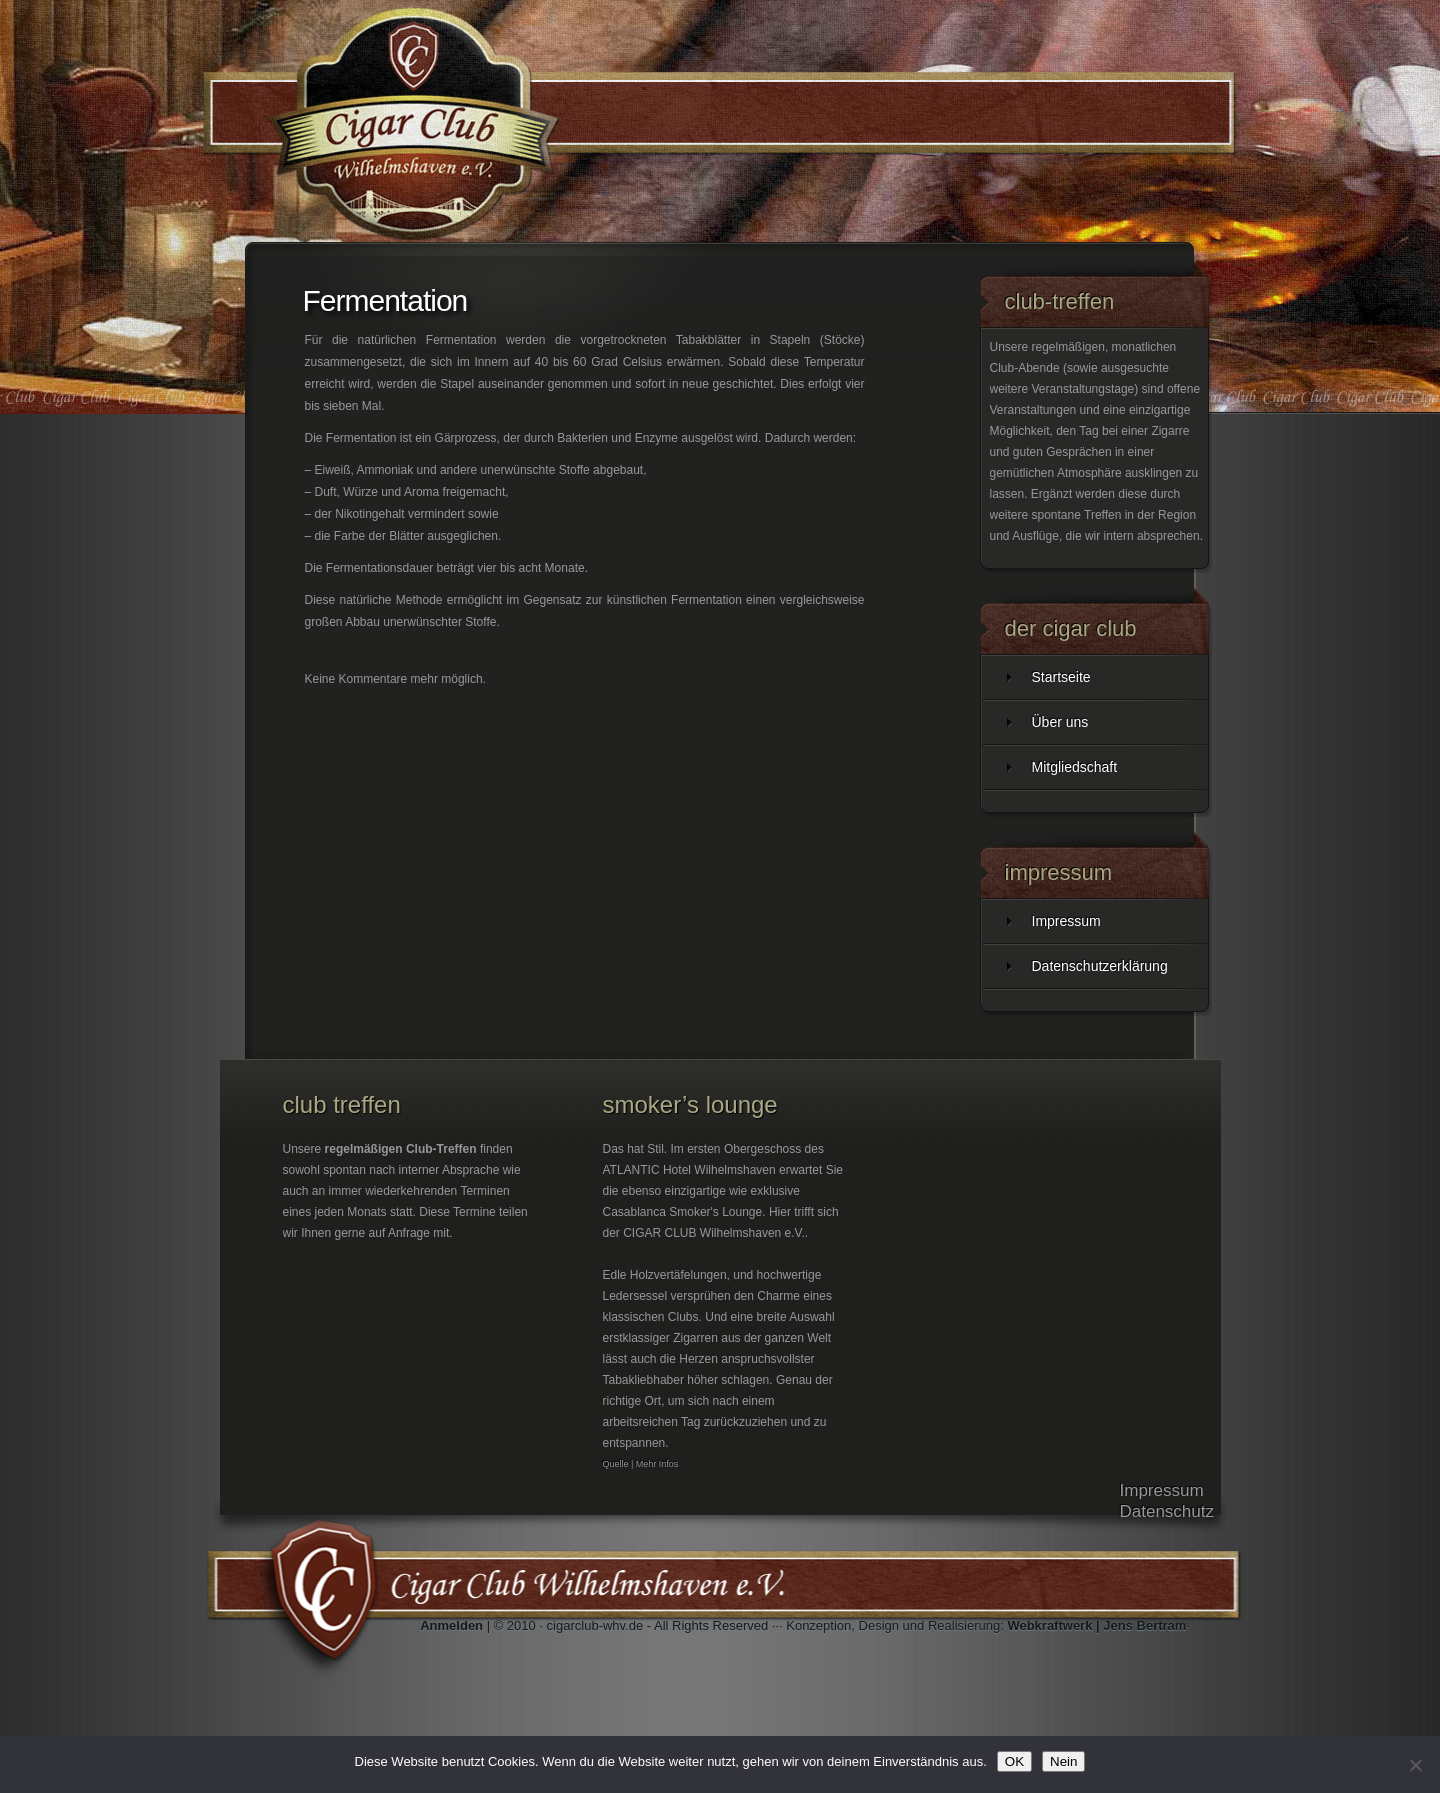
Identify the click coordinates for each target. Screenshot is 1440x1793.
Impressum (1066, 921)
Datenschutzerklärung (1100, 966)
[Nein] (1415, 1765)
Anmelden (451, 1625)
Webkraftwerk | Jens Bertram (1096, 1625)
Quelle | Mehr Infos (641, 1464)
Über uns (1060, 722)
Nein (1063, 1761)
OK (1014, 1761)
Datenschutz (1167, 1511)
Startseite (1061, 677)
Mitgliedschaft (1075, 767)
